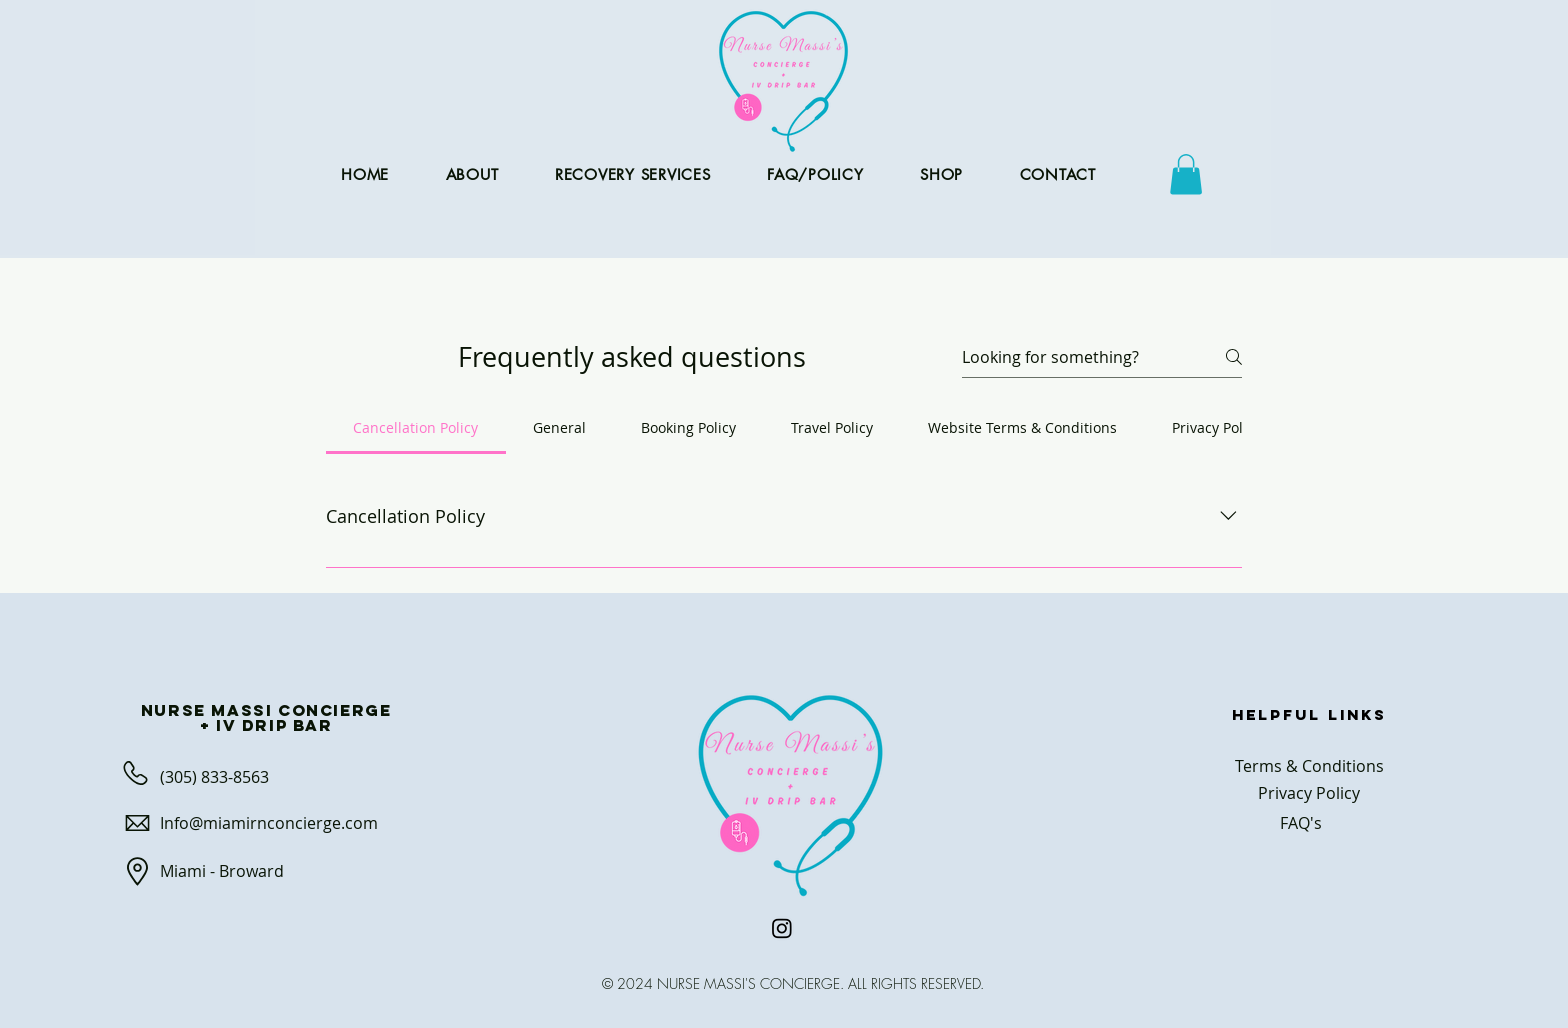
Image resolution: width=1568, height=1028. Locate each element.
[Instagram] (782, 928)
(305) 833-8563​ (214, 777)
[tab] (416, 428)
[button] (1186, 174)
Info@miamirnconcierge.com (269, 823)
